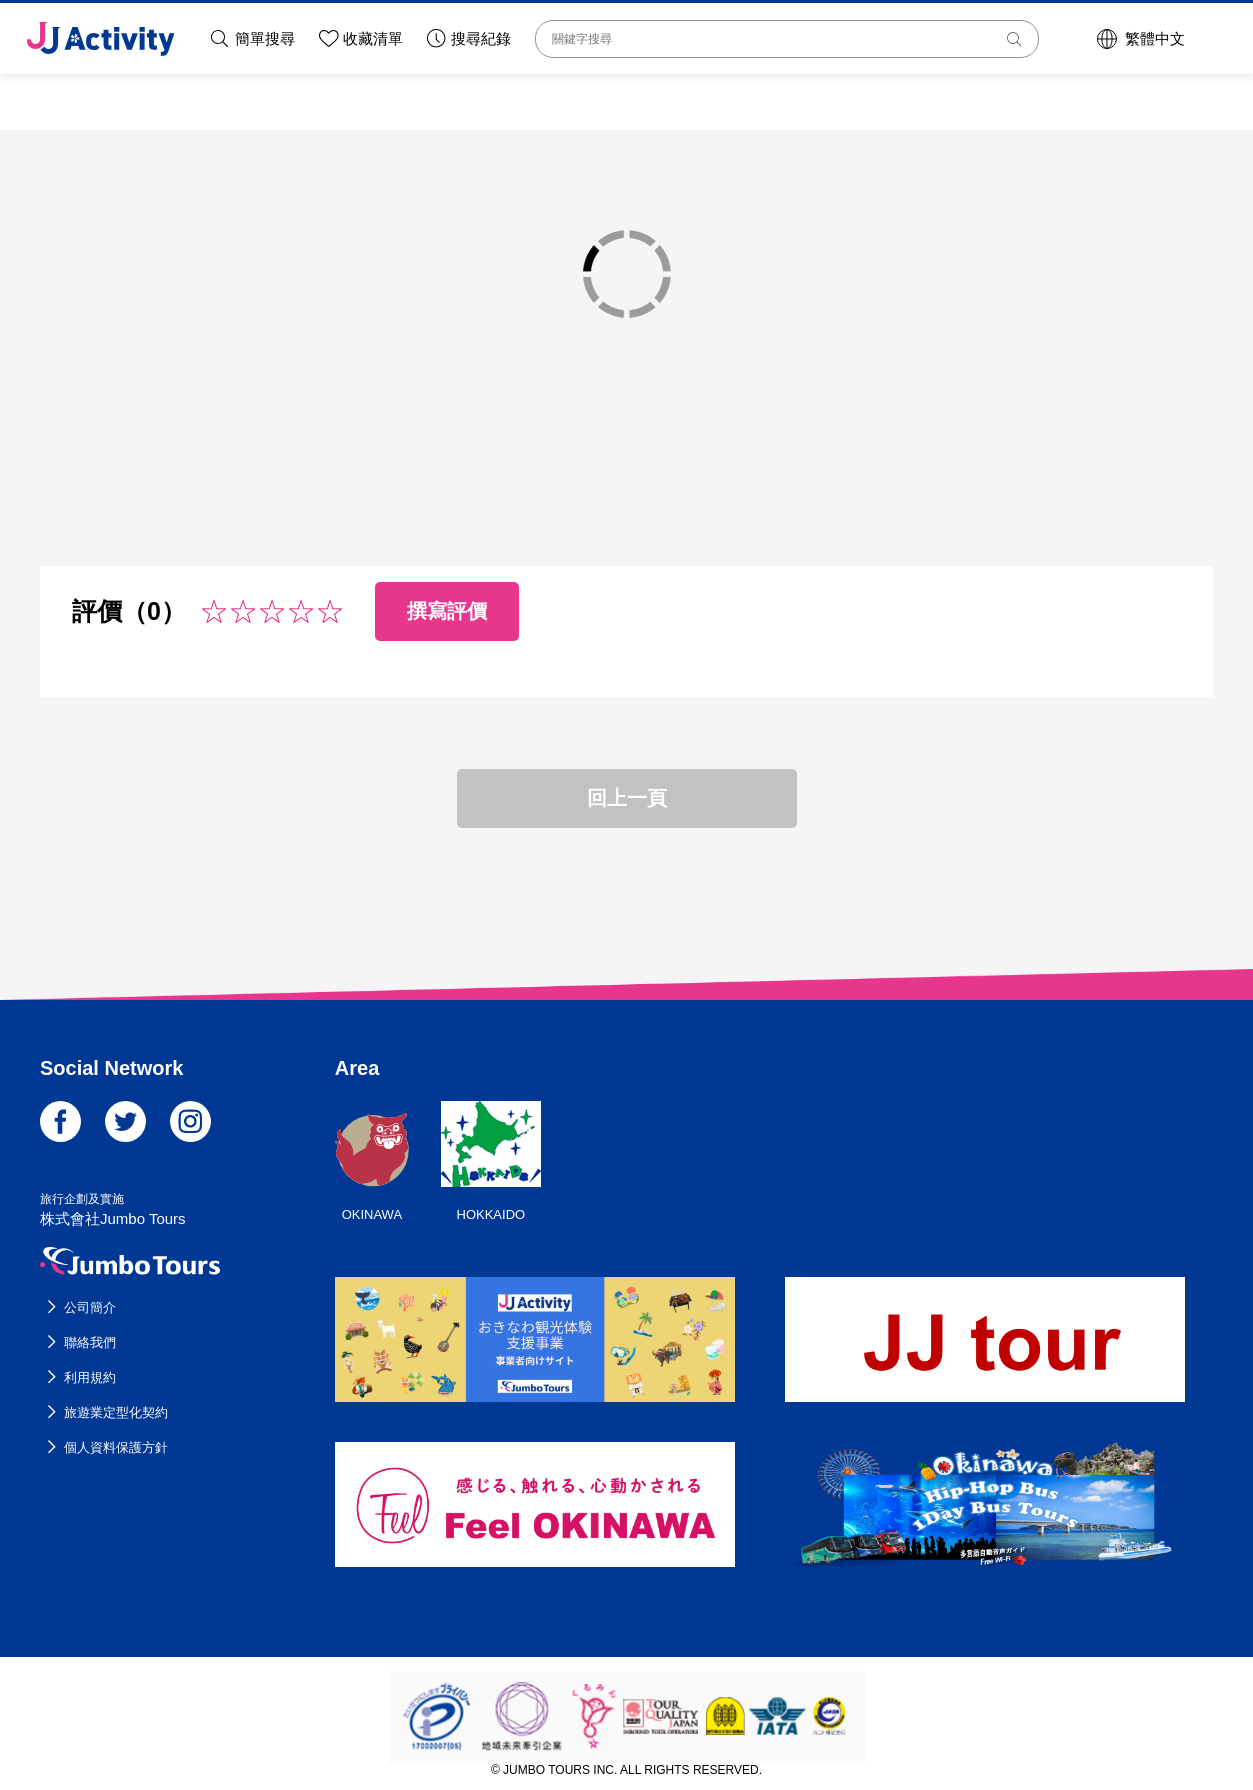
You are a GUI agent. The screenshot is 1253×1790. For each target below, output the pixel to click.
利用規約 (90, 1377)
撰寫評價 (447, 611)
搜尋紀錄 (481, 38)
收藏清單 (373, 38)
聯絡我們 (90, 1342)
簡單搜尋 (265, 38)
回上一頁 (627, 798)
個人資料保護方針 (116, 1447)
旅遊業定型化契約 (116, 1412)
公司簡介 (90, 1307)
